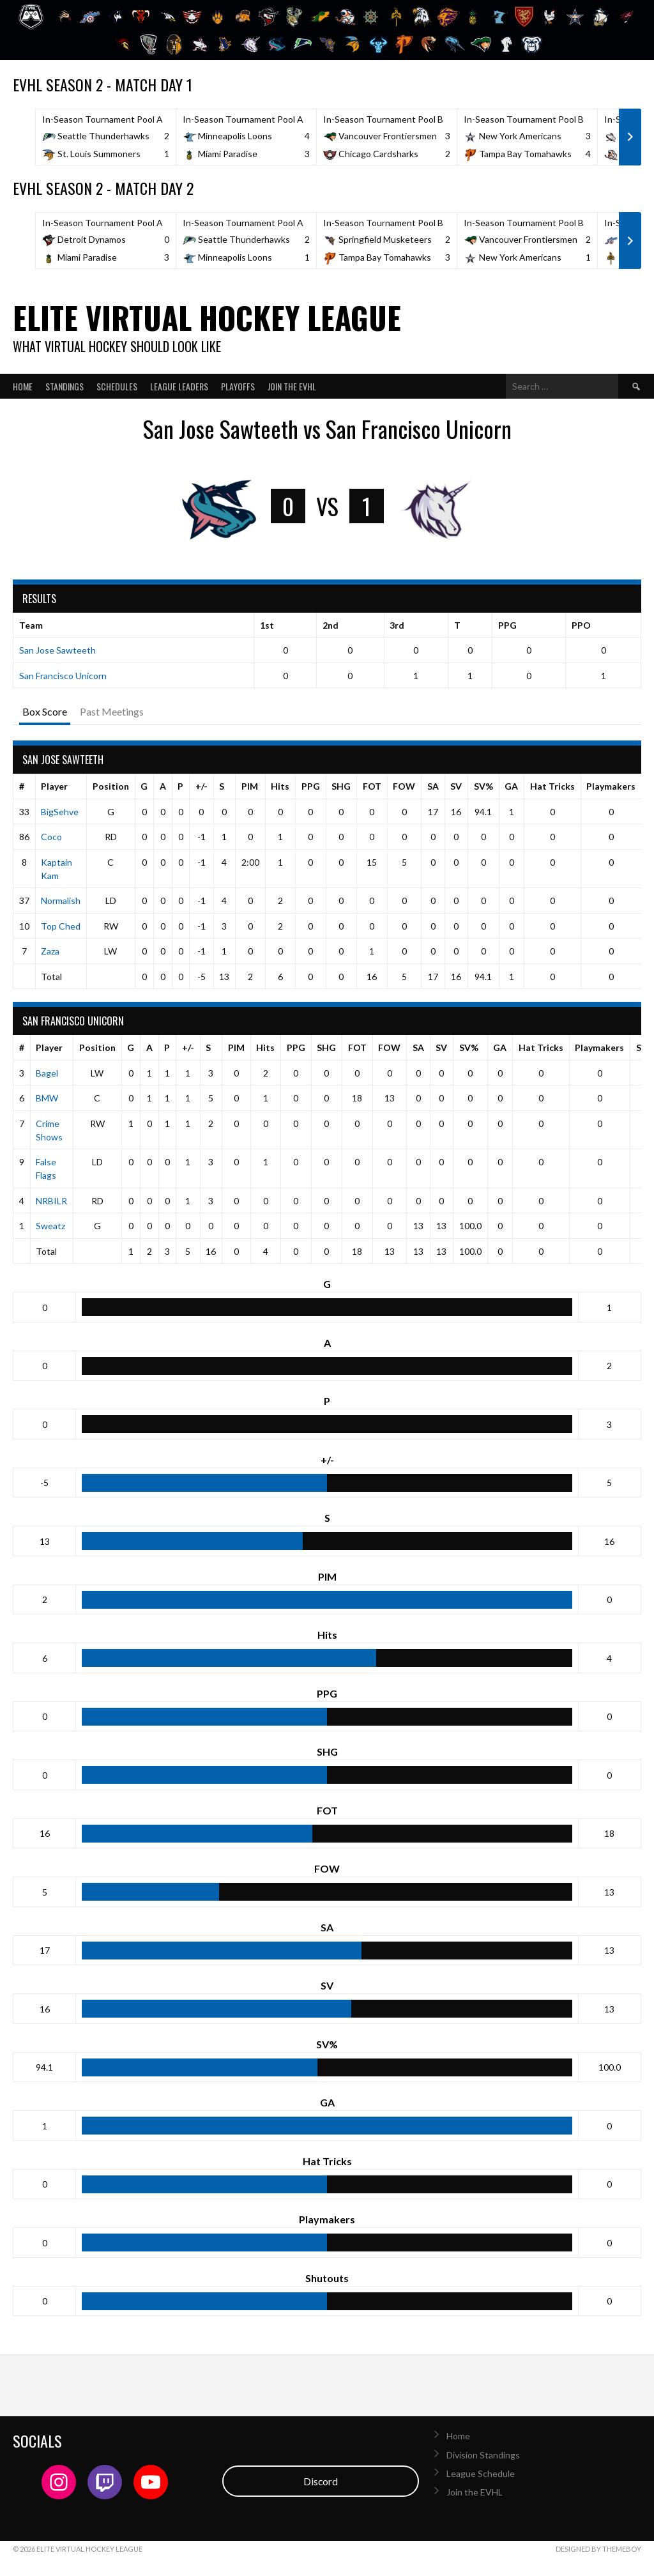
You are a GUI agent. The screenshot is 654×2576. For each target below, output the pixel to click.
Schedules (116, 386)
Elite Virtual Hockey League (207, 317)
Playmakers (610, 786)
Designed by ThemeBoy (598, 2549)
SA (433, 786)
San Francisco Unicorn (63, 675)
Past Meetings (112, 711)
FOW (404, 786)
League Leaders (179, 386)
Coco (51, 836)
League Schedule (480, 2473)
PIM (249, 786)
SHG (341, 786)
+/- (201, 786)
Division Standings (483, 2455)
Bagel (47, 1073)
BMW (47, 1097)
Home (23, 386)
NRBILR (51, 1200)
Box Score (44, 711)
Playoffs (238, 386)
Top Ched (60, 926)
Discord (320, 2481)
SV (456, 786)
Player (54, 786)
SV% (483, 786)
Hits (280, 786)
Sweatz (50, 1225)
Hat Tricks (552, 786)
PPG (310, 786)
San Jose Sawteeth (57, 650)
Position (111, 786)
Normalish (60, 900)
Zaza (50, 951)
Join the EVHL (292, 386)
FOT (372, 786)
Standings (64, 386)
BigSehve (60, 811)
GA (511, 786)
